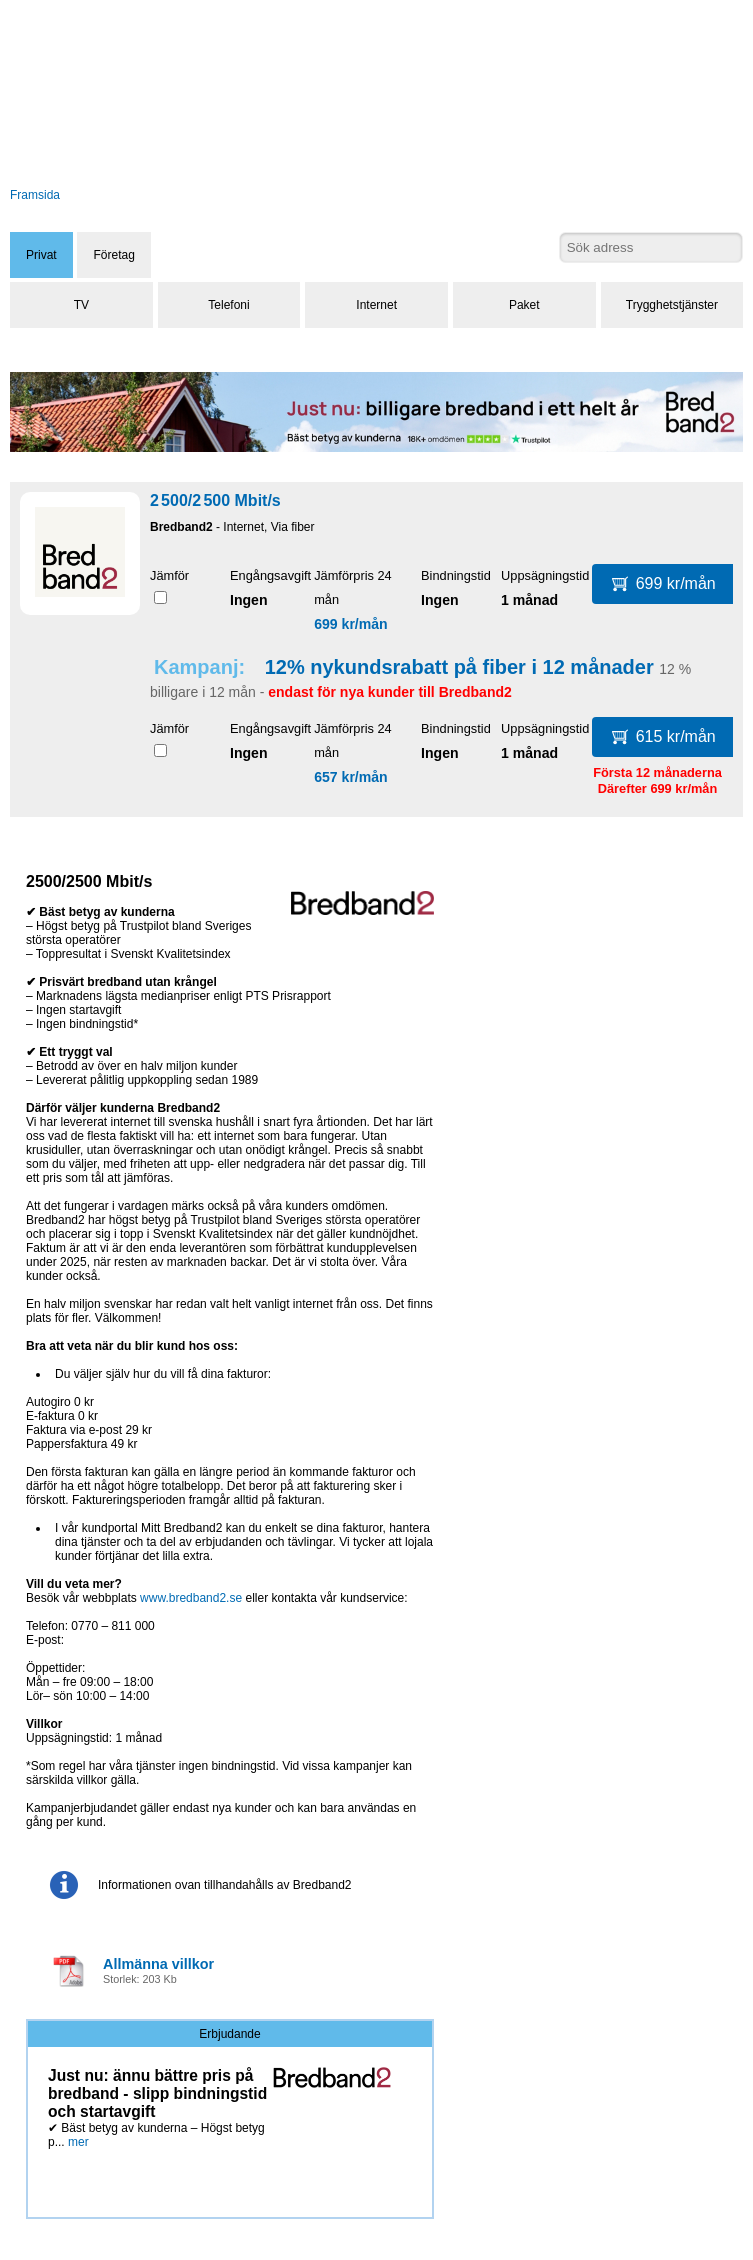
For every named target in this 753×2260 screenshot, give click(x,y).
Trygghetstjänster (672, 305)
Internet (376, 305)
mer (78, 2142)
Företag (113, 255)
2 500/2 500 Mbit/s (215, 500)
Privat (41, 255)
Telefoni (228, 305)
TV (81, 305)
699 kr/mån (351, 624)
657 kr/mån (351, 777)
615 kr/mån (664, 736)
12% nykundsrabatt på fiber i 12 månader (459, 667)
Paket (524, 305)
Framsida (35, 195)
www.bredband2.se (191, 1598)
